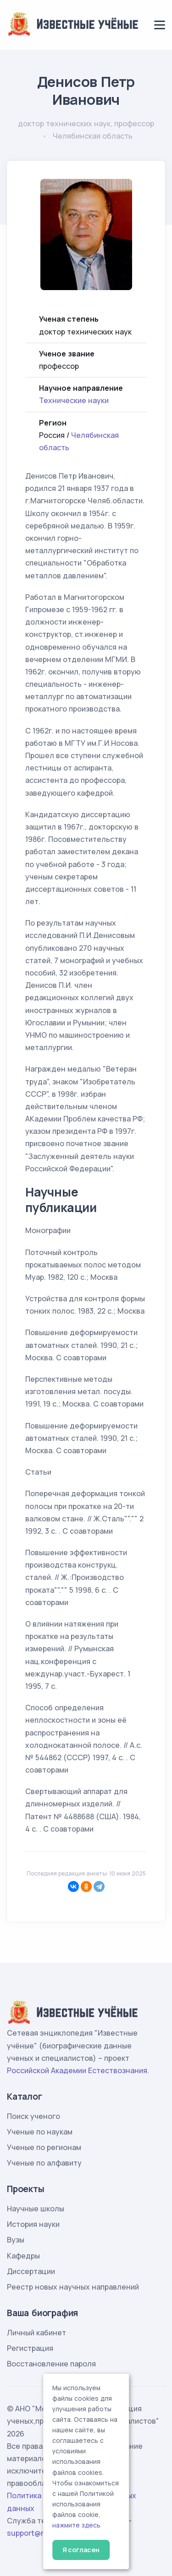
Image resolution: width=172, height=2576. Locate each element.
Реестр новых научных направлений (73, 2287)
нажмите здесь (76, 2525)
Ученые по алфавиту (44, 2163)
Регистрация (30, 2348)
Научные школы (35, 2209)
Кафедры (23, 2256)
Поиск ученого (33, 2116)
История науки (33, 2224)
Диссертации (31, 2271)
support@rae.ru (34, 2533)
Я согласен (81, 2549)
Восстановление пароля (51, 2364)
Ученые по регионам (44, 2147)
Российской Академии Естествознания (77, 2070)
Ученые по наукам (39, 2132)
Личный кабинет (36, 2333)
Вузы (15, 2240)
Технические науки (74, 400)
